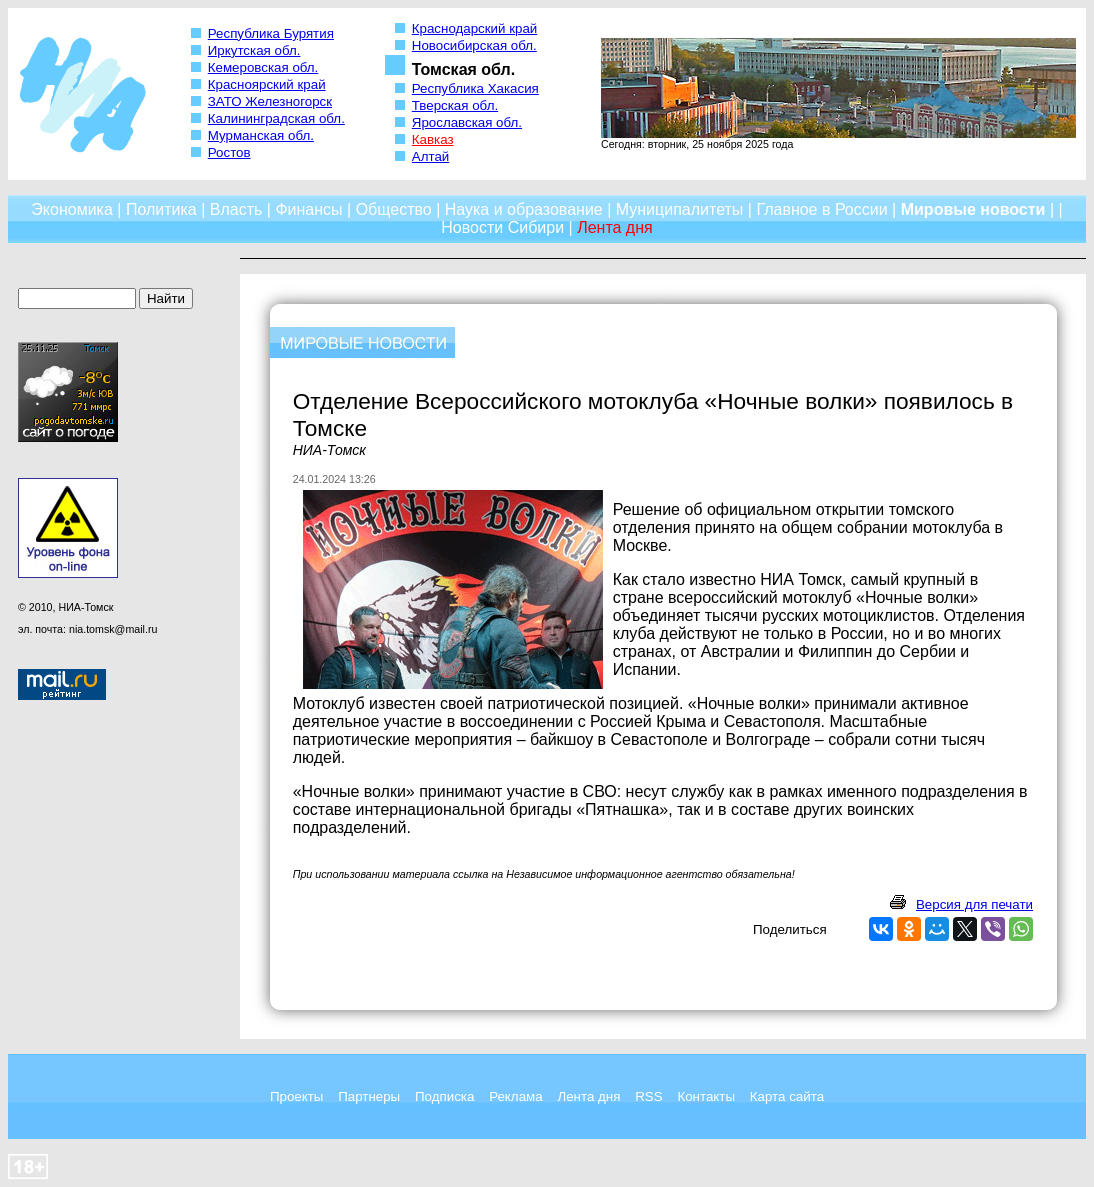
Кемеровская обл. (263, 67)
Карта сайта (787, 1096)
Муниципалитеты (680, 209)
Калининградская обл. (276, 118)
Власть (236, 209)
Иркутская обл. (254, 50)
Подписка (444, 1096)
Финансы (308, 209)
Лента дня (588, 1096)
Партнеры (369, 1096)
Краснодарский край (475, 28)
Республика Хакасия (475, 88)
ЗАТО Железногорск (270, 101)
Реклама (515, 1096)
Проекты (296, 1096)
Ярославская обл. (467, 122)
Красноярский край (267, 84)
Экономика (72, 209)
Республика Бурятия (271, 33)
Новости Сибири (502, 227)
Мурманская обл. (261, 135)
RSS (648, 1096)
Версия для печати (974, 904)
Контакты (706, 1096)
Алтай (430, 156)
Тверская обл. (455, 105)
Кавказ (433, 139)
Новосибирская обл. (474, 45)
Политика (161, 209)
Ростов (229, 152)
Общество (394, 209)
